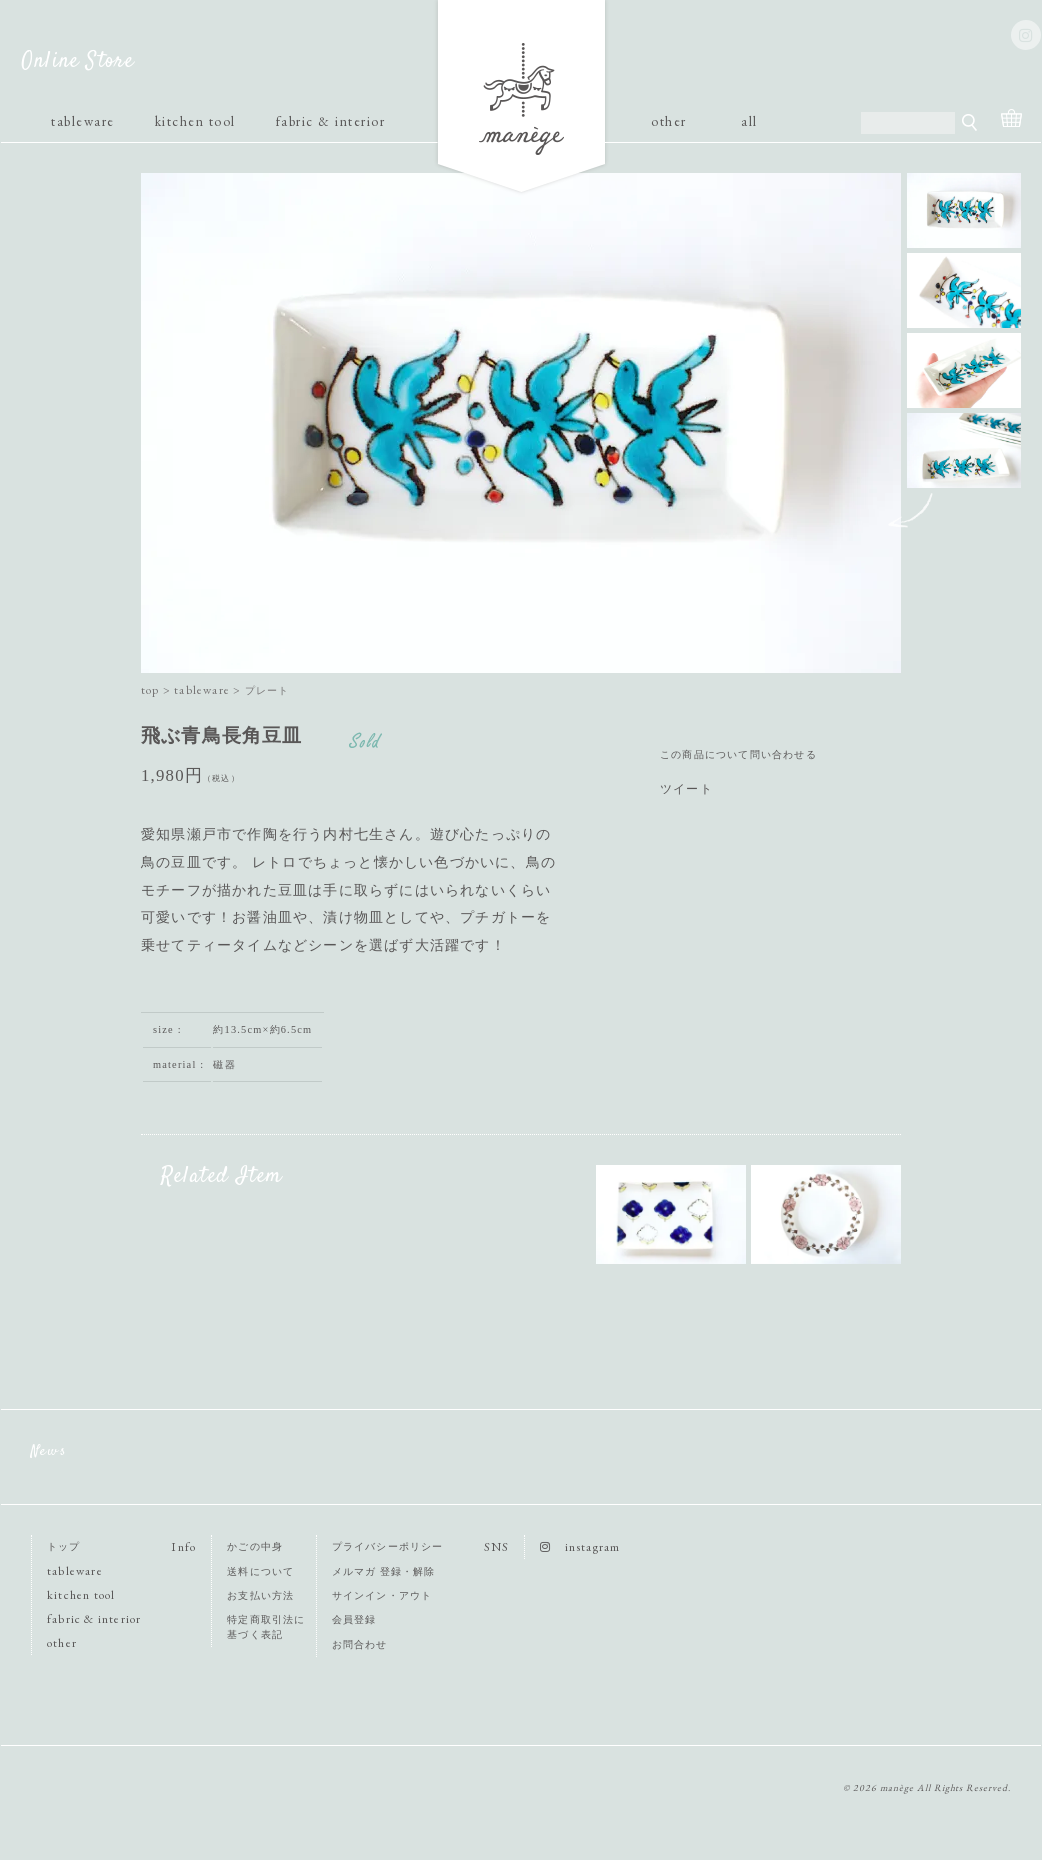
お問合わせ (360, 1644)
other (669, 121)
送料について (260, 1571)
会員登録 (354, 1619)
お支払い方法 (260, 1595)
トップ (64, 1546)
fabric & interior (331, 121)
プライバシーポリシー (388, 1546)
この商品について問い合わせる (738, 754)
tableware (83, 121)
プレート (267, 690)
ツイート (686, 789)
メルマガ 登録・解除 (384, 1571)
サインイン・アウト (382, 1595)
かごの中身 (255, 1546)
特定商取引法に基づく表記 (266, 1626)
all (749, 121)
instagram (580, 1547)
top (150, 690)
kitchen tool (195, 121)
